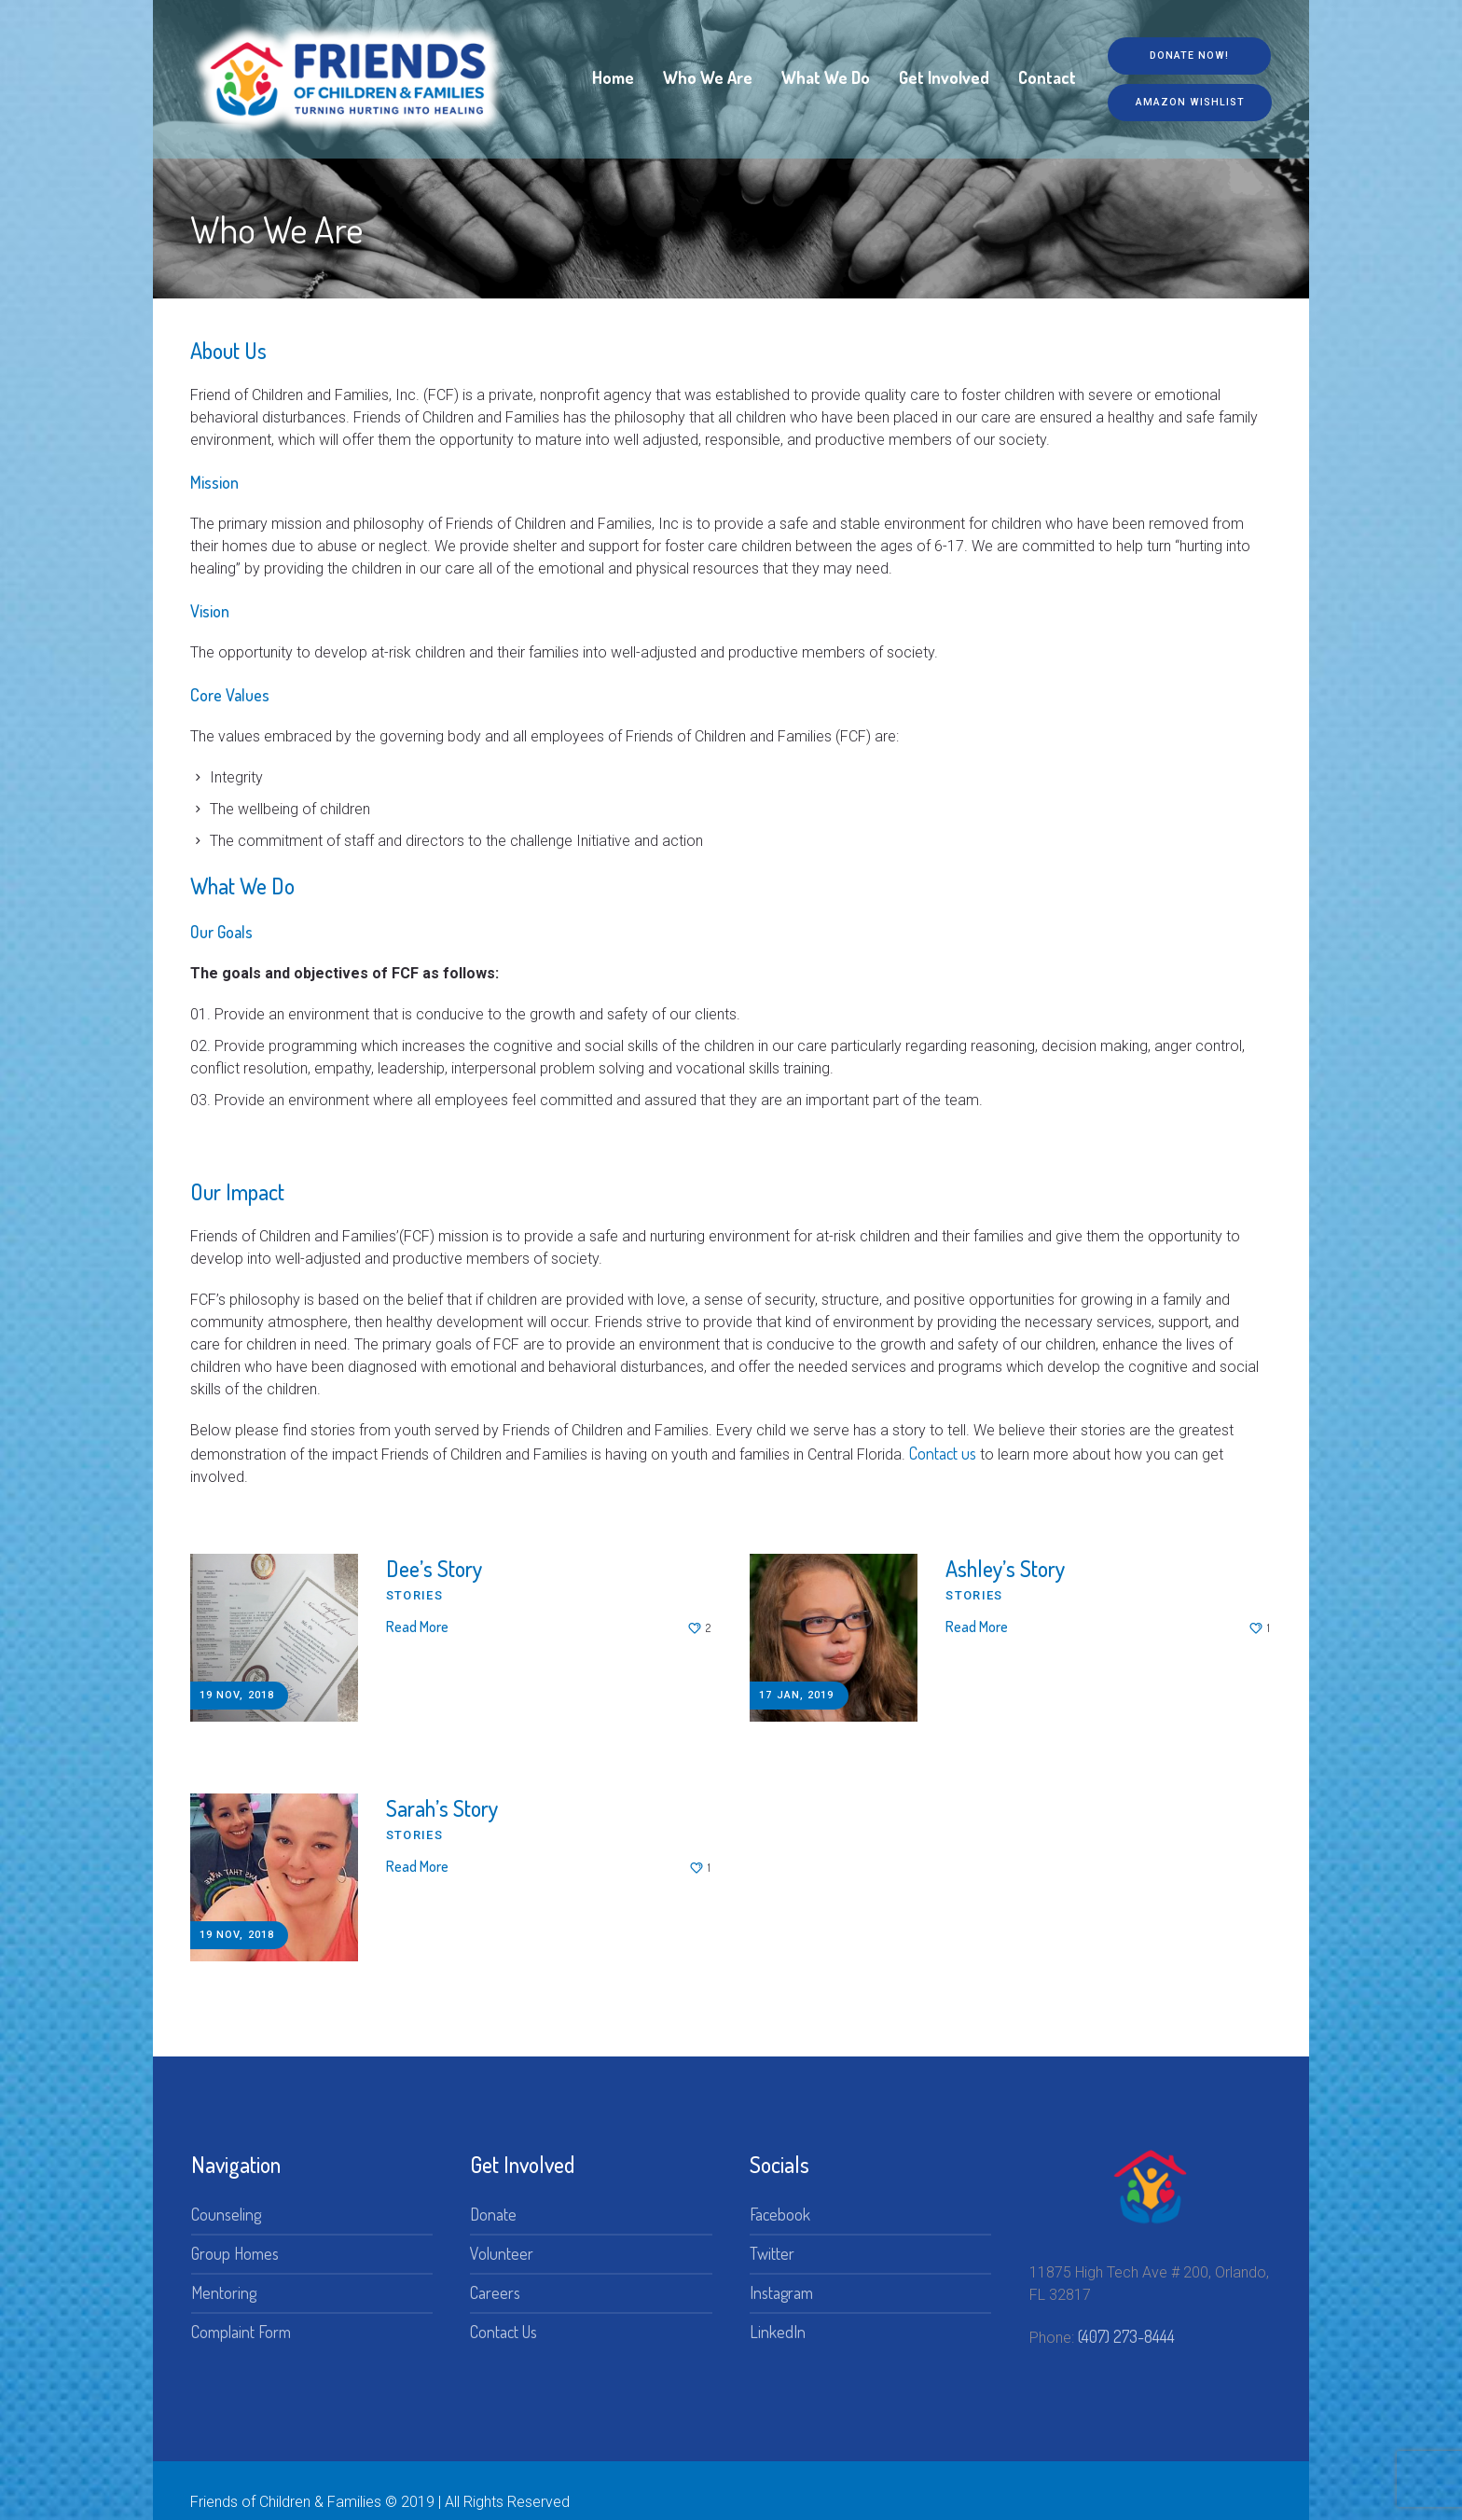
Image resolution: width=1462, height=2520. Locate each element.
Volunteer (501, 2230)
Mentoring (223, 2269)
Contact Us (503, 2308)
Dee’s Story (434, 1568)
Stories (414, 1595)
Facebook (780, 2191)
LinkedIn (778, 2308)
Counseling (226, 2191)
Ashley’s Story (1005, 1568)
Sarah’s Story (442, 1795)
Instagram (781, 2269)
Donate (493, 2191)
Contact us (942, 1453)
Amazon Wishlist (1183, 104)
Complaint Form (241, 2308)
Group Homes (235, 2230)
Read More (417, 1626)
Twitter (772, 2230)
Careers (495, 2269)
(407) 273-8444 (1126, 2313)
